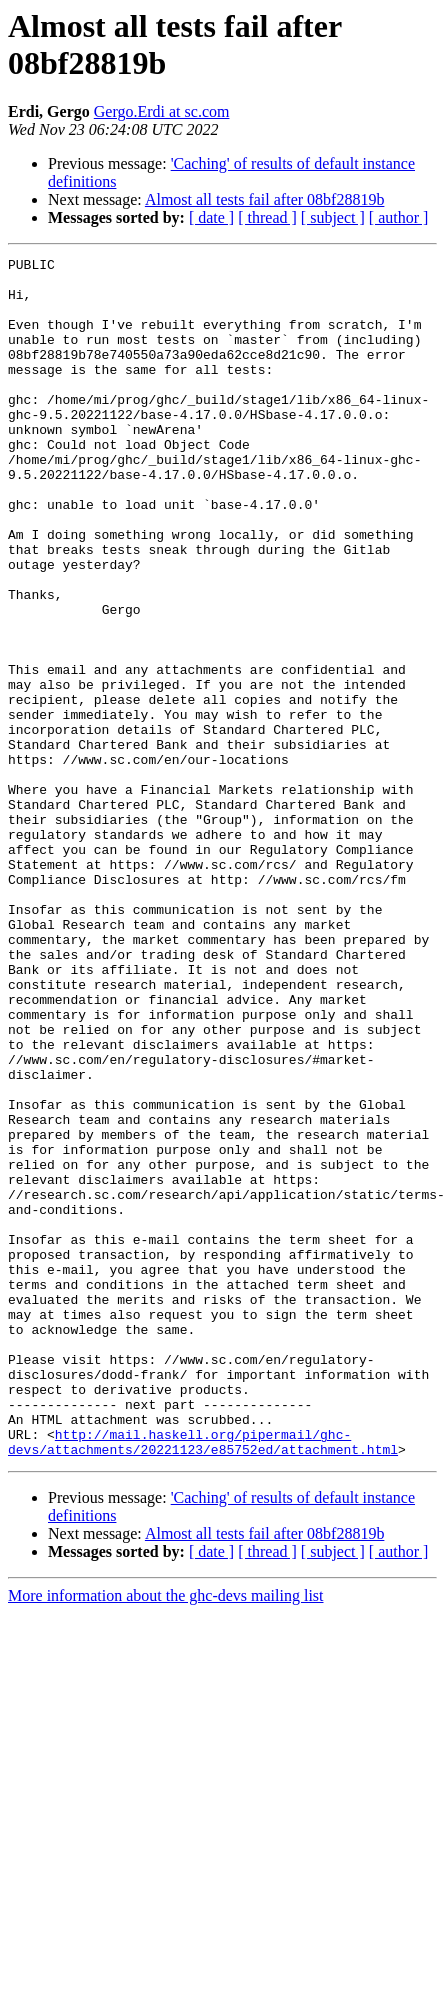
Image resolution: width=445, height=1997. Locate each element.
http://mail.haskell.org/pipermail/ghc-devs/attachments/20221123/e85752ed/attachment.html (203, 1680)
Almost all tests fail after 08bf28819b (265, 199)
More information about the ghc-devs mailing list (166, 1835)
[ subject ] (333, 217)
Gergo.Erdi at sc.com (162, 111)
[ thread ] (267, 217)
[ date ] (211, 217)
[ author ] (399, 217)
